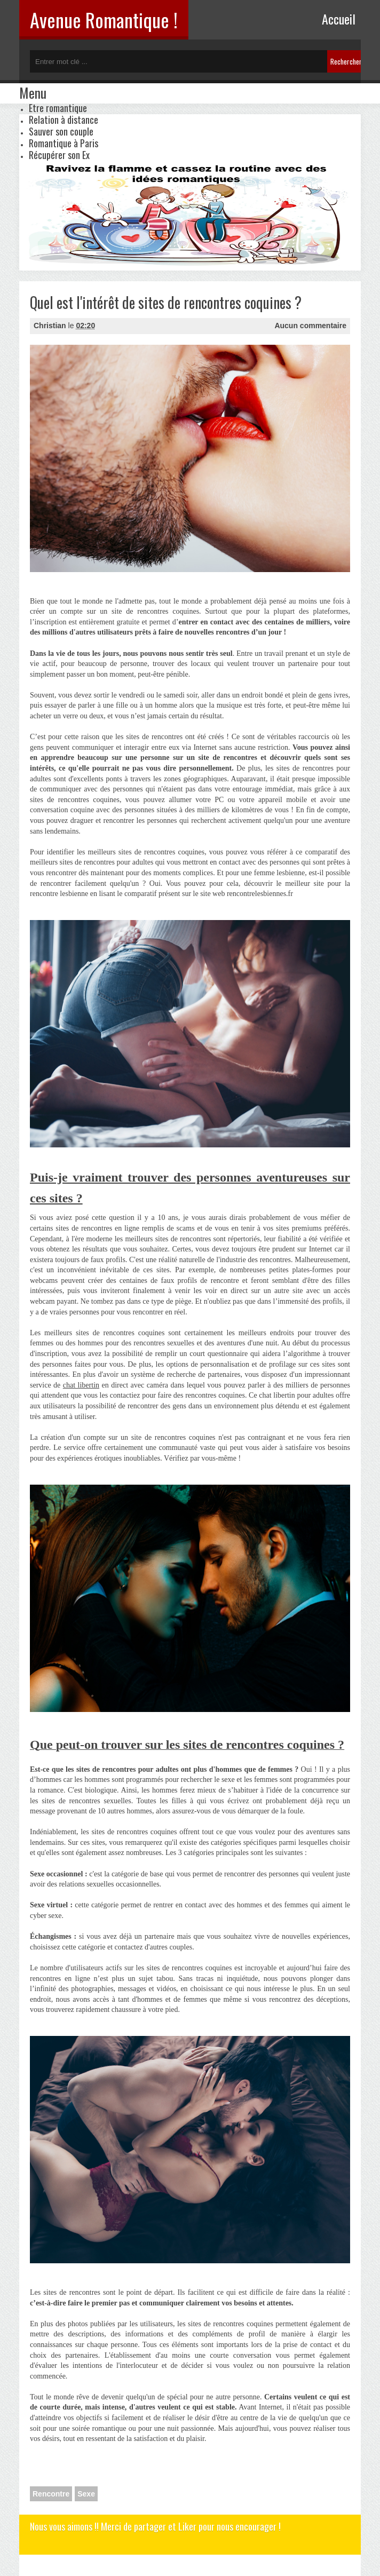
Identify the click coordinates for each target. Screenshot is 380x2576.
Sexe (86, 2494)
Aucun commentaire (310, 325)
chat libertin (81, 1385)
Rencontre (51, 2494)
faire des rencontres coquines (201, 1395)
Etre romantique (58, 108)
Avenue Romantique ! (104, 19)
